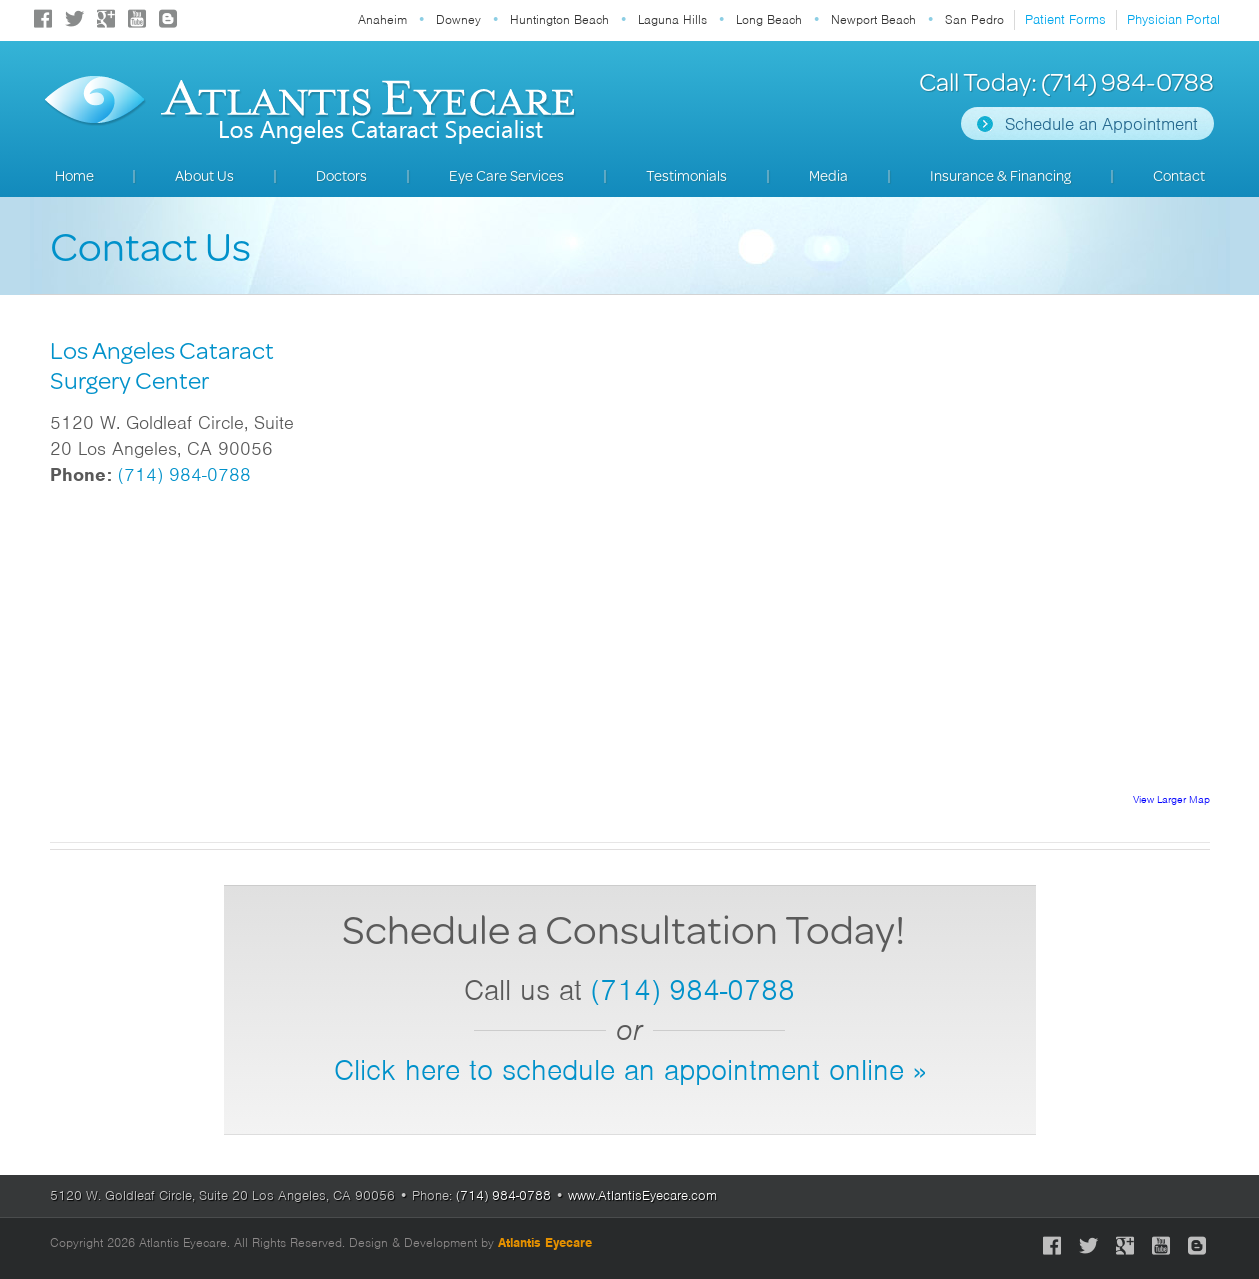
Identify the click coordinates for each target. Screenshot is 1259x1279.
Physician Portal (1173, 19)
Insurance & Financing (1000, 175)
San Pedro (974, 19)
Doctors (341, 175)
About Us (204, 175)
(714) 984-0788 (184, 474)
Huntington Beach (559, 19)
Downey (458, 19)
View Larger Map (1171, 799)
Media (828, 175)
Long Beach (769, 19)
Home (74, 175)
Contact (1179, 175)
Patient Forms (1065, 19)
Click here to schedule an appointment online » (630, 1070)
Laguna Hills (672, 19)
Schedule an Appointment (1101, 124)
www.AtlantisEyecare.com (642, 1195)
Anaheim (382, 19)
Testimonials (686, 175)
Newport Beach (873, 19)
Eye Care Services (506, 175)
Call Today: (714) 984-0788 (1066, 81)
